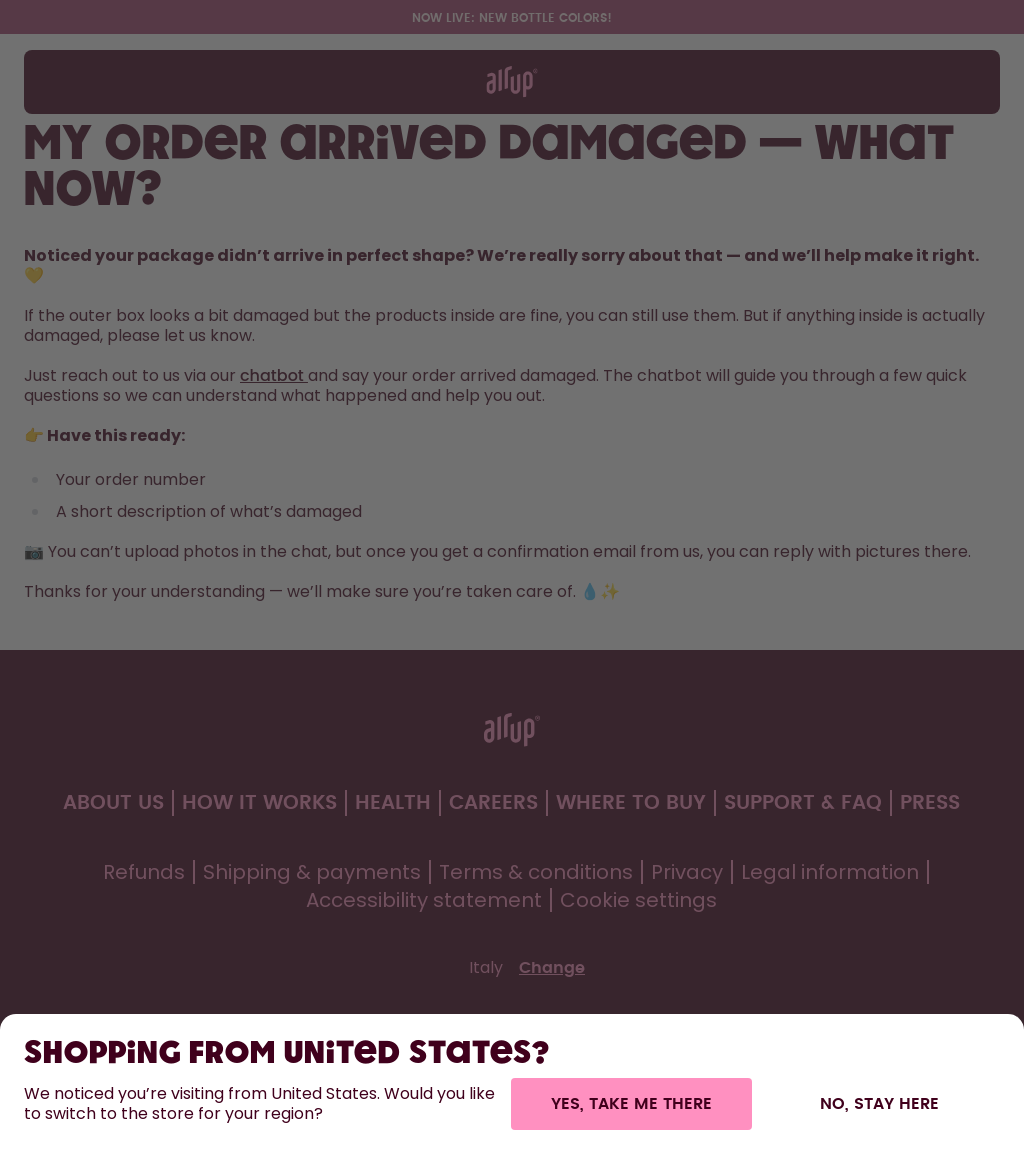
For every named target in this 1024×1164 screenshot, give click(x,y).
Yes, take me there (631, 1104)
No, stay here (879, 1104)
